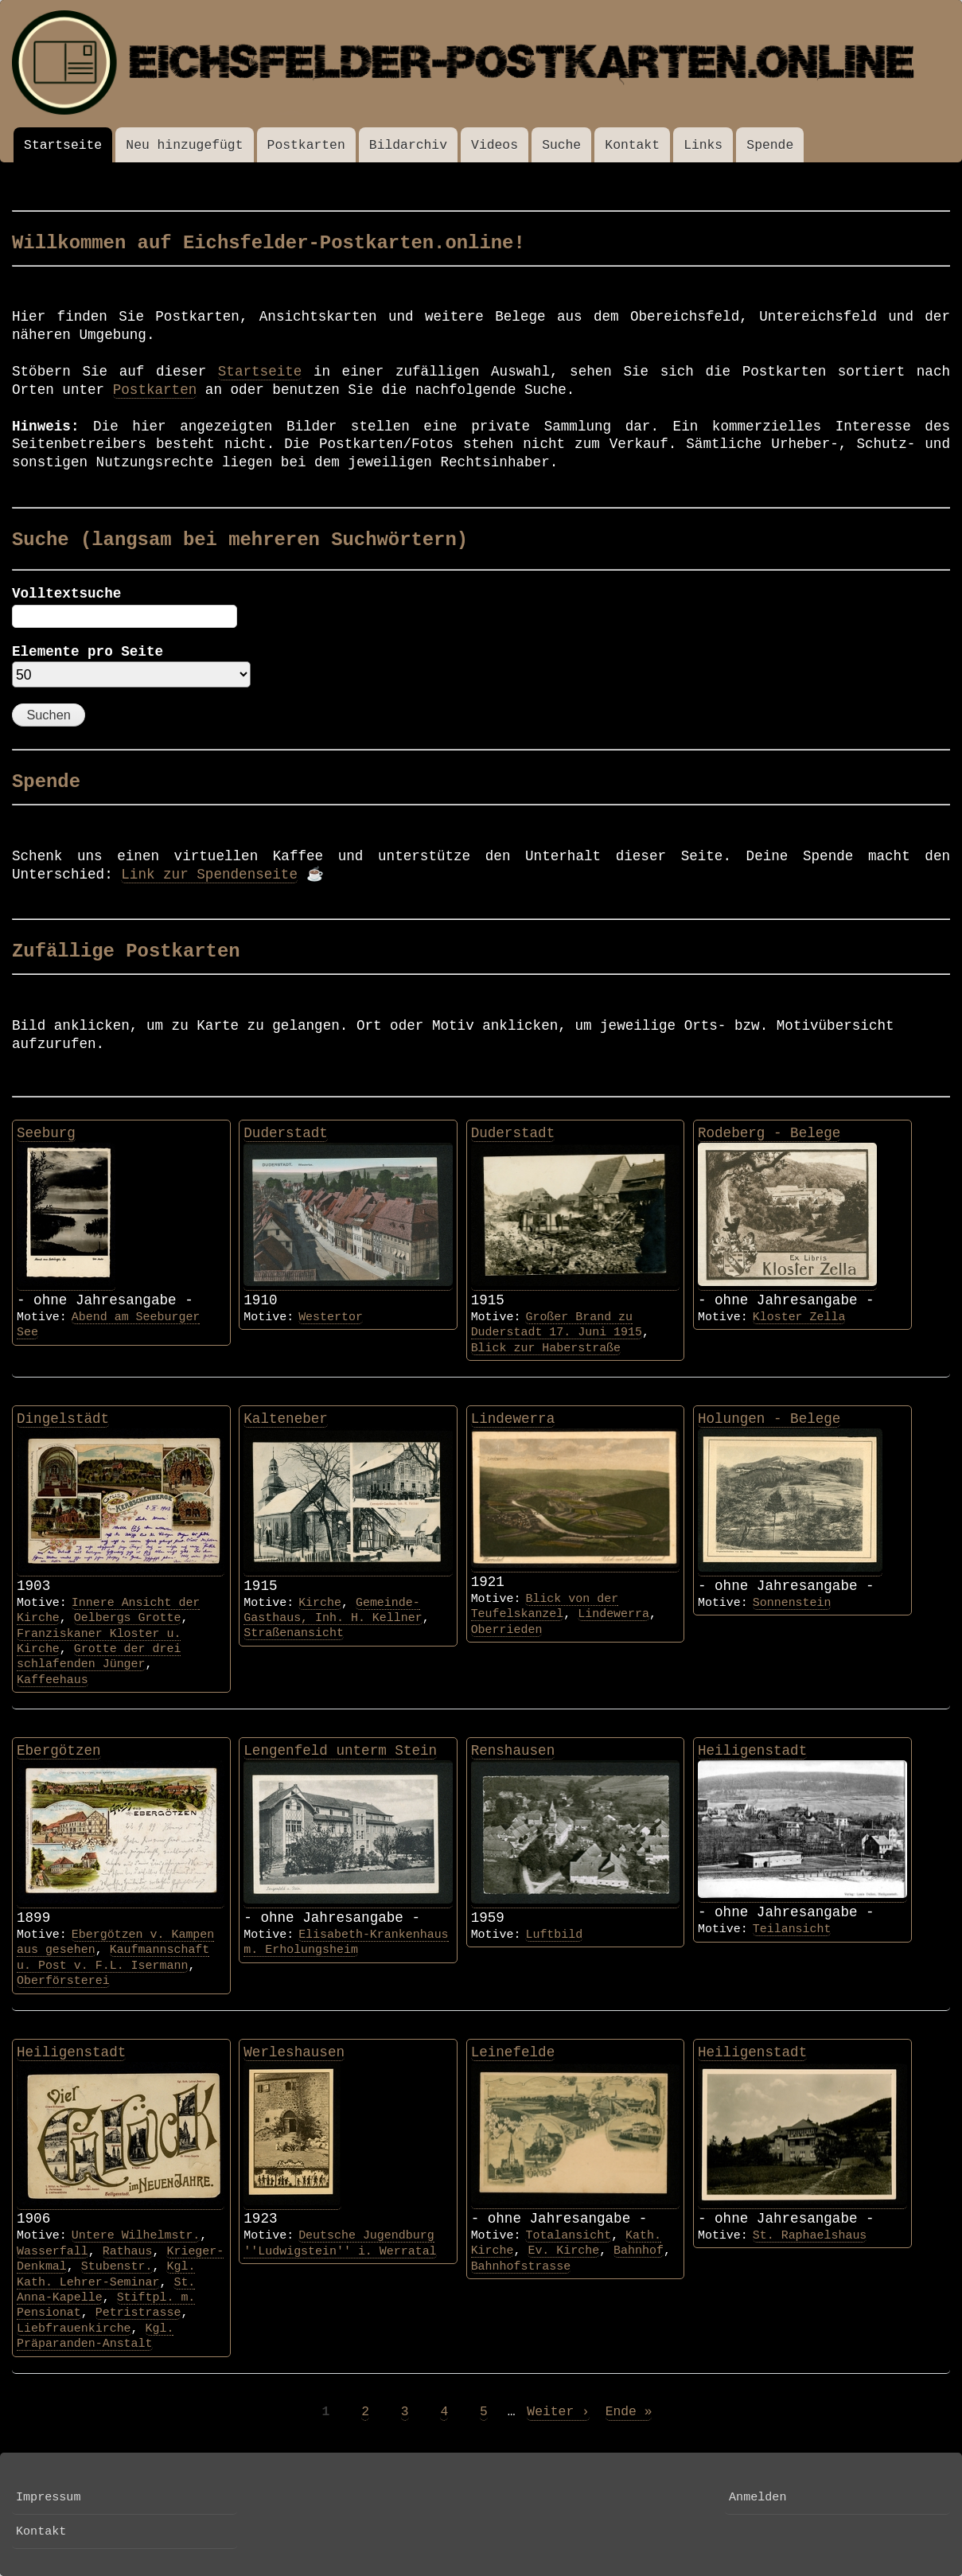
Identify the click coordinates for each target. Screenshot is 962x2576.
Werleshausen (294, 2052)
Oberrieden (507, 1629)
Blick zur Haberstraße (546, 1348)
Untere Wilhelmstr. (136, 2235)
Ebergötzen (59, 1751)
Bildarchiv (408, 145)
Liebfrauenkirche (74, 2328)
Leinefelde (513, 2052)
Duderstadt (285, 1133)
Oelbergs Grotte (127, 1617)
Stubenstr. (117, 2266)
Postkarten (306, 145)
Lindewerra (513, 1419)
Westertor (330, 1317)
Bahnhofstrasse (521, 2266)
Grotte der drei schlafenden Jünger (99, 1656)
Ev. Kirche (563, 2250)
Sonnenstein (792, 1602)
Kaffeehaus (52, 1680)
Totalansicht (568, 2235)
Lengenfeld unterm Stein (340, 1751)
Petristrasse (138, 2312)
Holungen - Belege (769, 1419)
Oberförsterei (63, 1980)
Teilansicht (792, 1929)
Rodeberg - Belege (769, 1133)
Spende (769, 145)
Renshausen (513, 1751)
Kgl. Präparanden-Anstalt (95, 2336)
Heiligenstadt (752, 1751)
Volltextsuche (66, 594)
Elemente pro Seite (87, 652)
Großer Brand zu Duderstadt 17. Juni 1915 (556, 1325)
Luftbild (553, 1934)
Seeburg (46, 1133)
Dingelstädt (63, 1419)
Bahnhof (638, 2250)
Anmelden (757, 2497)
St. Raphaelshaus (810, 2235)
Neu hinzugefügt (184, 145)
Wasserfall (52, 2251)
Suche (561, 145)
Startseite (63, 145)
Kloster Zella (799, 1317)
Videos (494, 145)
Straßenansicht (293, 1633)
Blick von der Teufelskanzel (544, 1606)
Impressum (48, 2497)
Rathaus (128, 2251)
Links (703, 145)
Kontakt (632, 145)
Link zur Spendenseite (209, 875)
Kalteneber (285, 1419)
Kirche (319, 1602)
